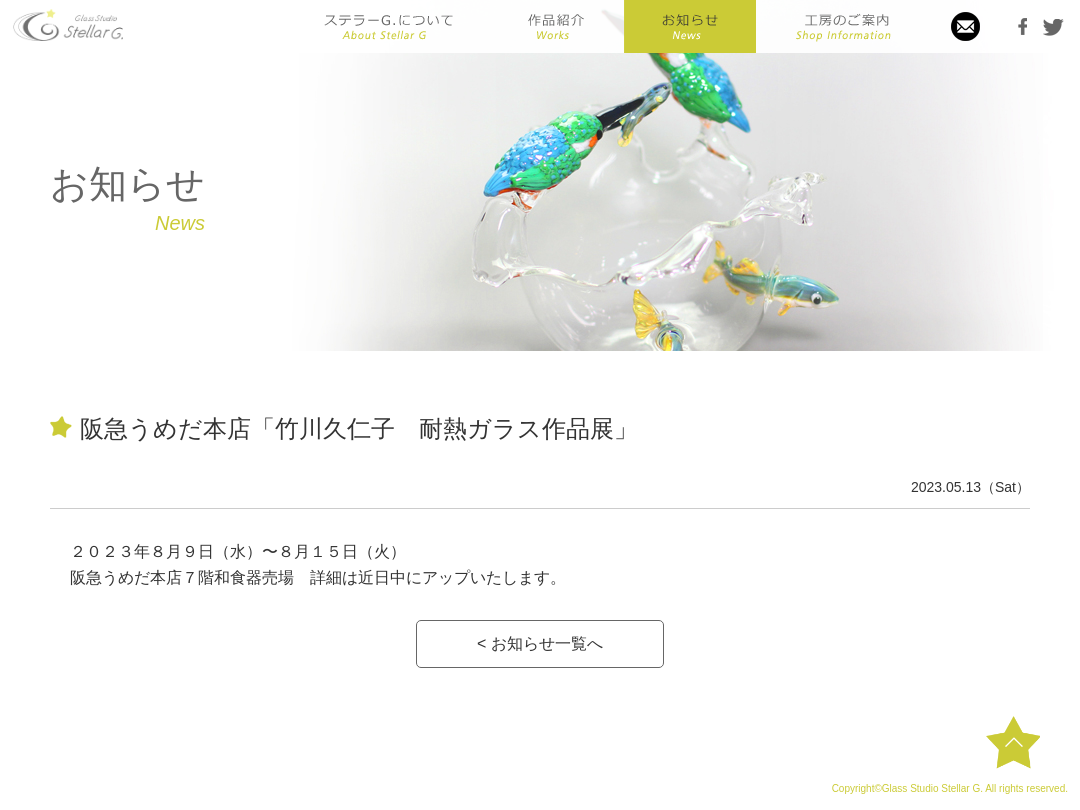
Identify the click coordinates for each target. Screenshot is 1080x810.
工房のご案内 (843, 26)
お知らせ (690, 26)
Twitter (1053, 27)
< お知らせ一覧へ (540, 643)
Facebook (1023, 27)
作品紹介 (555, 26)
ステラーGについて (388, 26)
